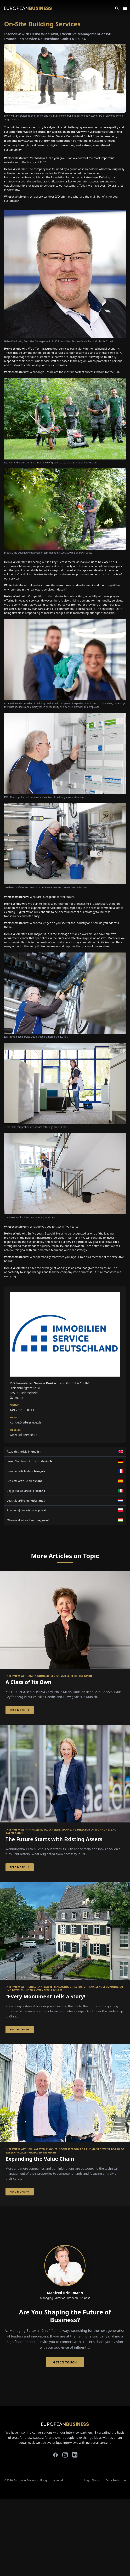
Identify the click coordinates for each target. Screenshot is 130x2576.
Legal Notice (92, 2480)
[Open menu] (123, 8)
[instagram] (65, 2455)
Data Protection (116, 2480)
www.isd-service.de (23, 1435)
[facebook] (55, 2455)
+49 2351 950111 (22, 1410)
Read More (20, 1710)
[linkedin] (74, 2455)
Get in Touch (65, 2362)
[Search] (117, 8)
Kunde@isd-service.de (26, 1422)
